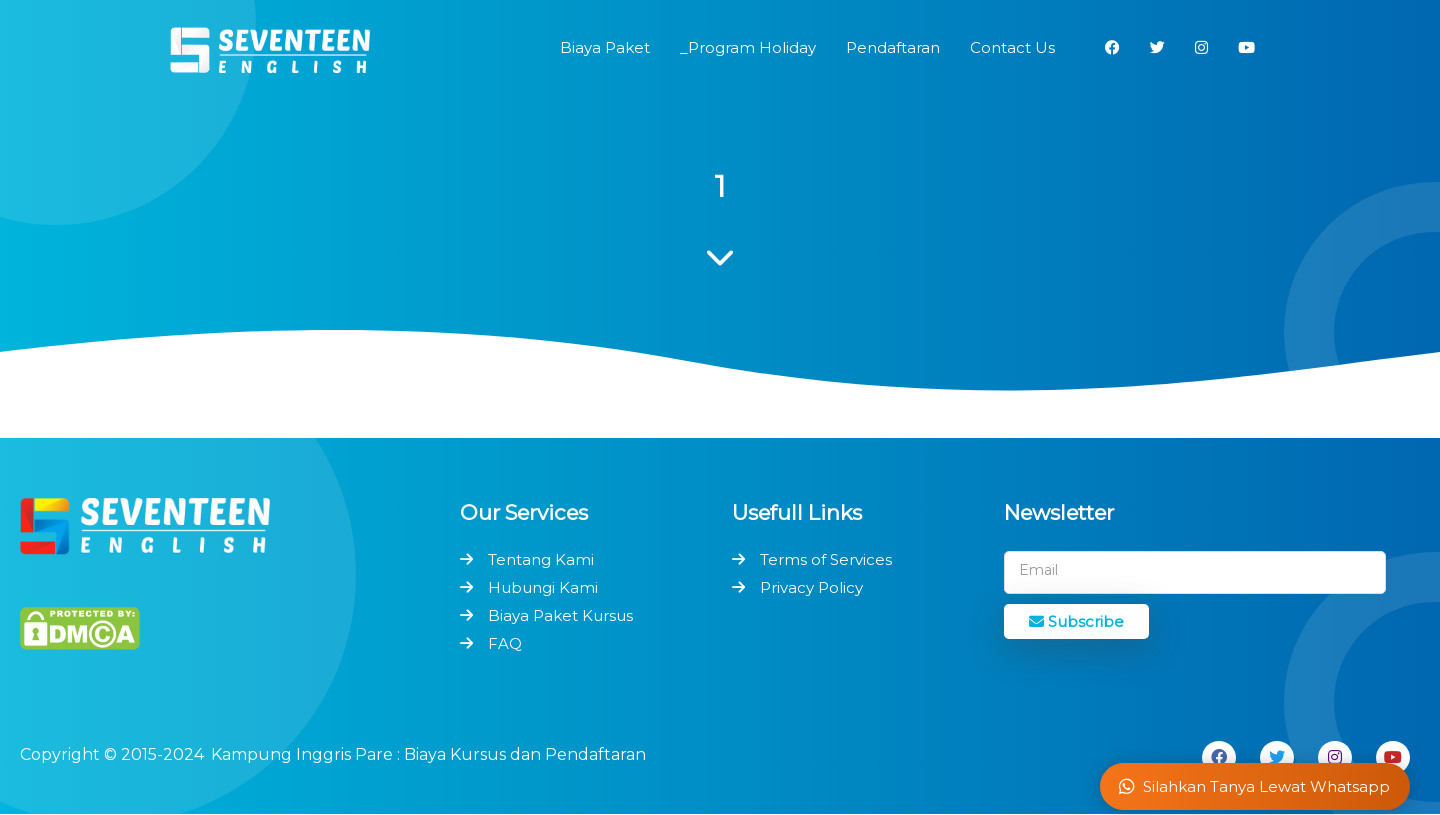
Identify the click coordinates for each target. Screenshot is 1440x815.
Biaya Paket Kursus (560, 615)
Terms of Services (826, 559)
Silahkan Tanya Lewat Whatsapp (1254, 786)
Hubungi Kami (543, 587)
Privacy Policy (811, 587)
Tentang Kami (541, 559)
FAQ (505, 643)
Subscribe (1076, 621)
